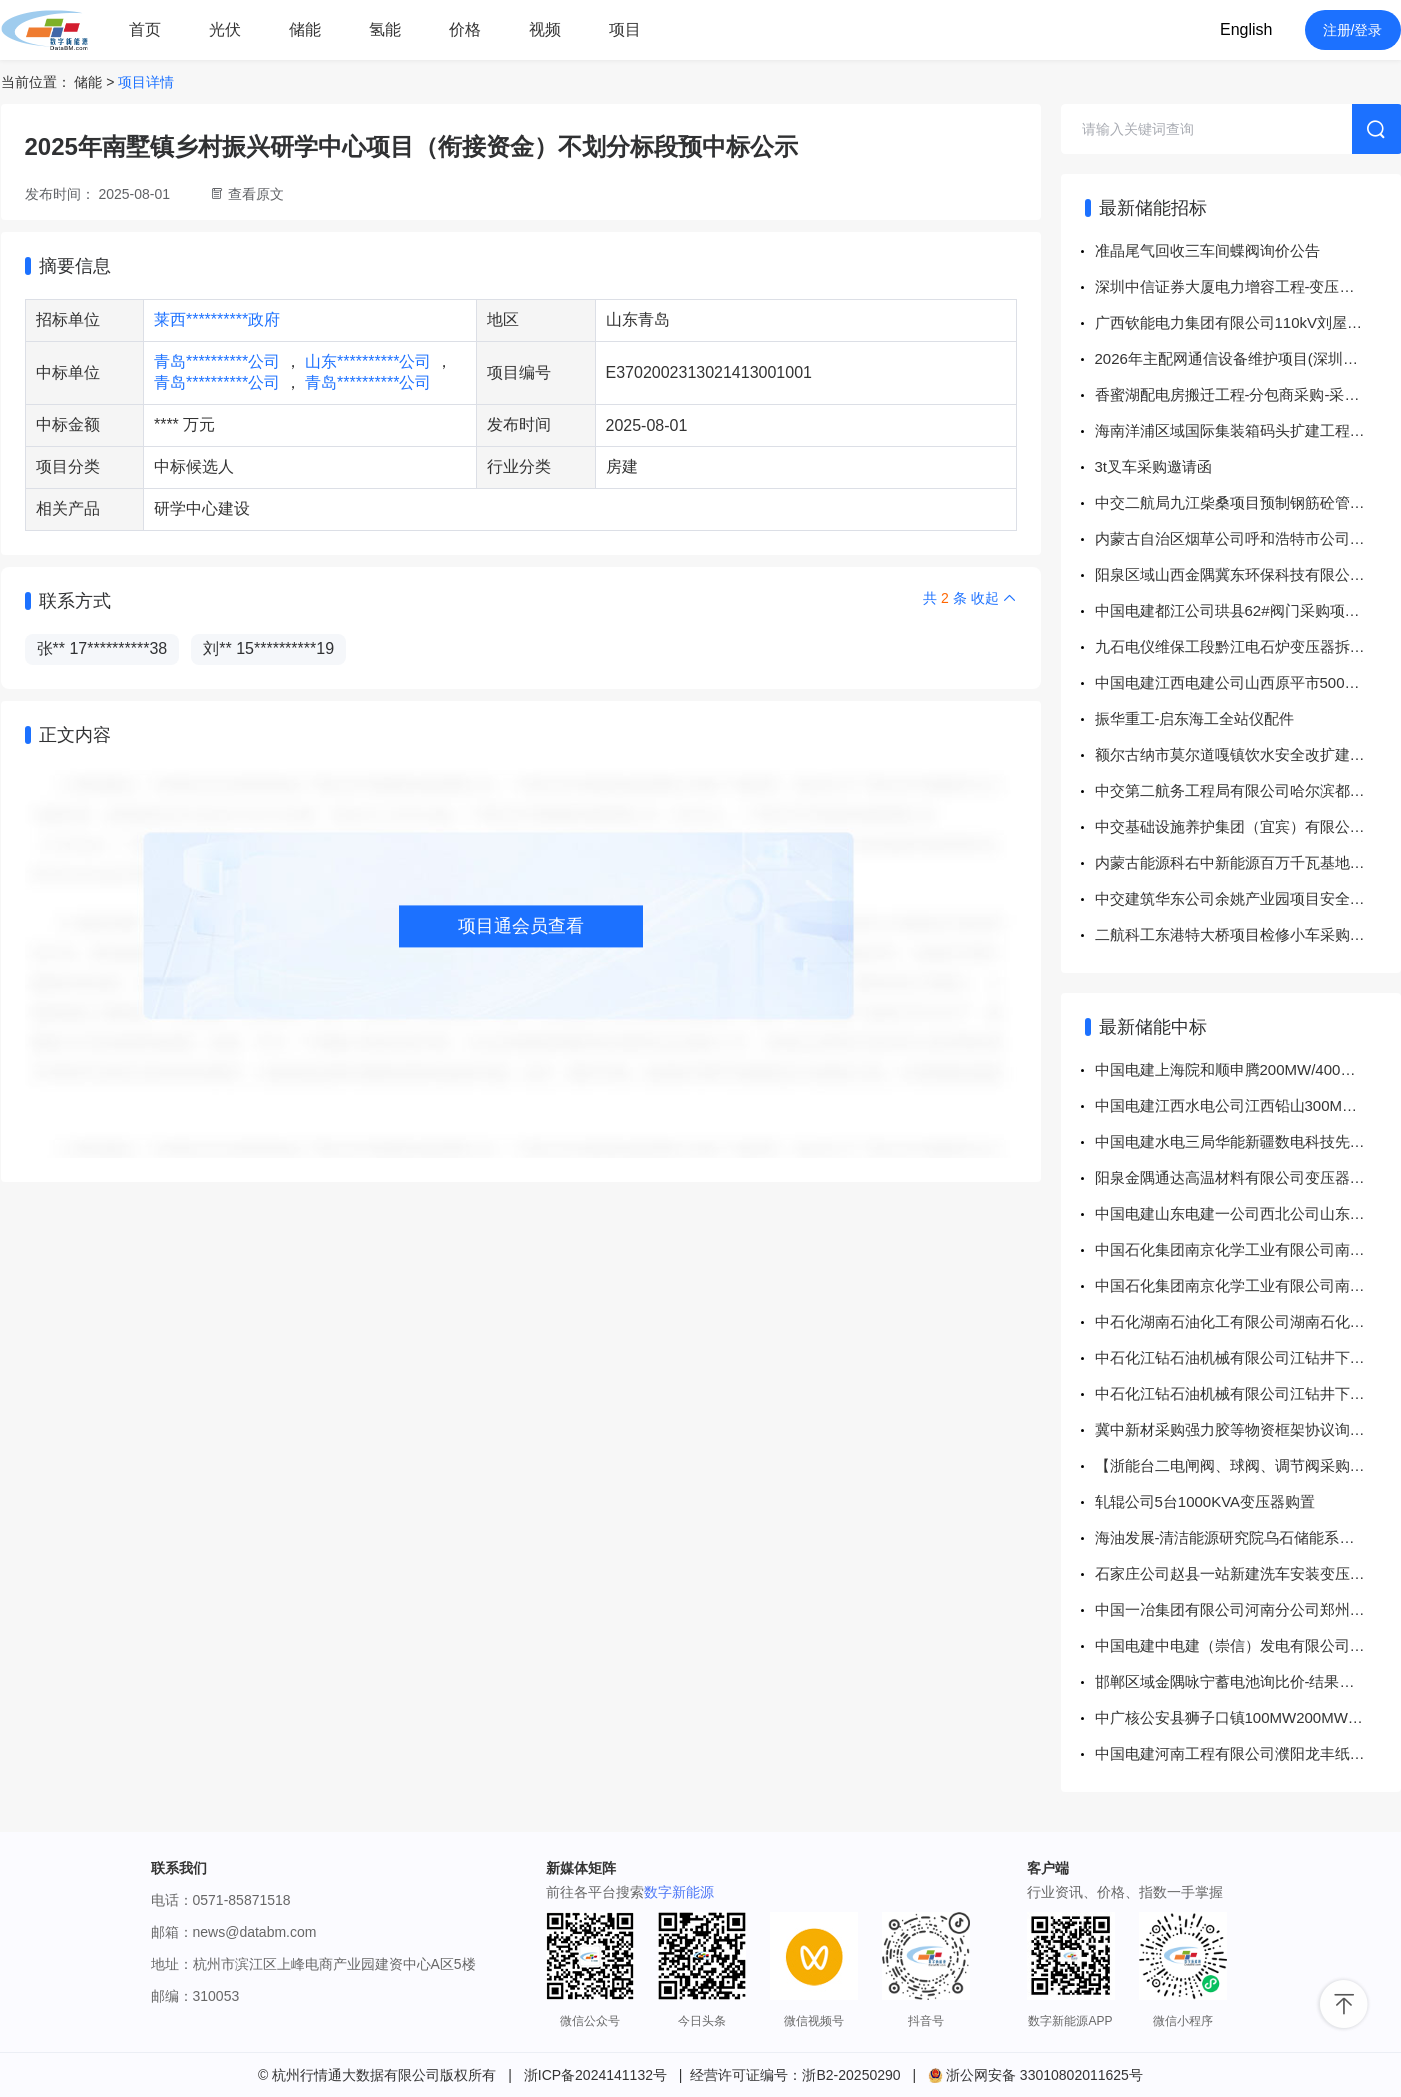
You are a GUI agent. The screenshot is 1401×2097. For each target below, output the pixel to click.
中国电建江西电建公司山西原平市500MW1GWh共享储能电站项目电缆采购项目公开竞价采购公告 (1248, 682)
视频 (545, 29)
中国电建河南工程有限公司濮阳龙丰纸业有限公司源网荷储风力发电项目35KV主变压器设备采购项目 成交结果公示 (1248, 1753)
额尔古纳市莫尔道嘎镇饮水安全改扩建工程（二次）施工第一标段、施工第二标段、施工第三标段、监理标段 (1248, 754)
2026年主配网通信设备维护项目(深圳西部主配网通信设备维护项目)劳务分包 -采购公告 (1248, 358)
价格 (465, 29)
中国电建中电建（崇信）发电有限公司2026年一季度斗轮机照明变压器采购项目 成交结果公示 (1248, 1645)
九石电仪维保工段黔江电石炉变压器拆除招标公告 (1248, 646)
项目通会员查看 (521, 926)
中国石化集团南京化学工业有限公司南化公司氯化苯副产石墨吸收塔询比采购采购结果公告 (1248, 1249)
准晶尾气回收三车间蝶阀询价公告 (1207, 250)
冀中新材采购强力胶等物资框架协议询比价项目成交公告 (1248, 1429)
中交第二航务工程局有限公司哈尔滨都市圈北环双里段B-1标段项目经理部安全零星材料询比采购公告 (1248, 790)
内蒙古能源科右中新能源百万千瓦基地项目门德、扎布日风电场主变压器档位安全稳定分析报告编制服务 (1248, 862)
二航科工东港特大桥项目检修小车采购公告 (1237, 934)
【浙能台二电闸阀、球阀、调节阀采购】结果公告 (1248, 1465)
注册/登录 (1353, 30)
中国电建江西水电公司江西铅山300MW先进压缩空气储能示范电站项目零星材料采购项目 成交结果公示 (1248, 1105)
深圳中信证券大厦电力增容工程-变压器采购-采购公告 (1248, 286)
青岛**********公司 (219, 361)
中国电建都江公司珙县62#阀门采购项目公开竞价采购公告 (1248, 610)
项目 (625, 29)
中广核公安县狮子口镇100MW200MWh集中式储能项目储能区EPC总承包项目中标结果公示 (1248, 1717)
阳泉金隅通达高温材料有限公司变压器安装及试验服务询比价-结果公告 (1248, 1177)
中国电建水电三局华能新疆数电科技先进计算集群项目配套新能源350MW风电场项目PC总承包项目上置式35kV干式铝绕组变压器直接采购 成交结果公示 (1248, 1141)
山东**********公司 (370, 361)
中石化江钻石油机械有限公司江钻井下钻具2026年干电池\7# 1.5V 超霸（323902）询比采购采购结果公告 (1248, 1393)
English (1246, 29)
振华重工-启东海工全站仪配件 (1195, 718)
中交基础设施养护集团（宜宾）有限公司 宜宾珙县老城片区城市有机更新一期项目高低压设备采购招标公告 (1248, 826)
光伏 (225, 29)
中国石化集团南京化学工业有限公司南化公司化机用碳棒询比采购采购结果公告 (1248, 1285)
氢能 (385, 29)
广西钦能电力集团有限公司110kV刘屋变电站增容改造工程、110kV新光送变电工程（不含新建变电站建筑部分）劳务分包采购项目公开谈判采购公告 (1248, 322)
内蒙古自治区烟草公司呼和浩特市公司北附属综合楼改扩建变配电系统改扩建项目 (1248, 538)
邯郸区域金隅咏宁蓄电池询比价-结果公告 (1232, 1681)
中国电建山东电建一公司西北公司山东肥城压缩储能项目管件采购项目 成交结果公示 (1248, 1213)
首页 (145, 29)
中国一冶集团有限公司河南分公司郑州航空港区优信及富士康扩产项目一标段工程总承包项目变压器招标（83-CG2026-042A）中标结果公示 (1248, 1609)
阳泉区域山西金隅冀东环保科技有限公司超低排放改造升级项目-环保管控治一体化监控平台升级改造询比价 (1248, 574)
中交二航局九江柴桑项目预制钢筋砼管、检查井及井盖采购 (1248, 502)
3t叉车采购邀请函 (1154, 466)
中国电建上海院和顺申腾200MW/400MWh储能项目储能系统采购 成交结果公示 (1248, 1069)
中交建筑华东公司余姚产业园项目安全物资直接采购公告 (1248, 898)
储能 (305, 29)
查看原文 (256, 194)
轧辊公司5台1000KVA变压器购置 (1205, 1501)
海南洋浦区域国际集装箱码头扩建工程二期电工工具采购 (1248, 430)
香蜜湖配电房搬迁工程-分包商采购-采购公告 (1242, 394)
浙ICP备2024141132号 (595, 2075)
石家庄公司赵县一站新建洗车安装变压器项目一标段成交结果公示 (1248, 1573)
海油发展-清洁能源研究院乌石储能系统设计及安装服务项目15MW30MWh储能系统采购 (1248, 1537)
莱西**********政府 (217, 319)
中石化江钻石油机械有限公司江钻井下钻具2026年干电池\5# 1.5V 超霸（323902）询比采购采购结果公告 (1248, 1357)
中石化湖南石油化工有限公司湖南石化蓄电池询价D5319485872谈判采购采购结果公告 (1248, 1321)
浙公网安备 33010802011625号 (1035, 2075)
